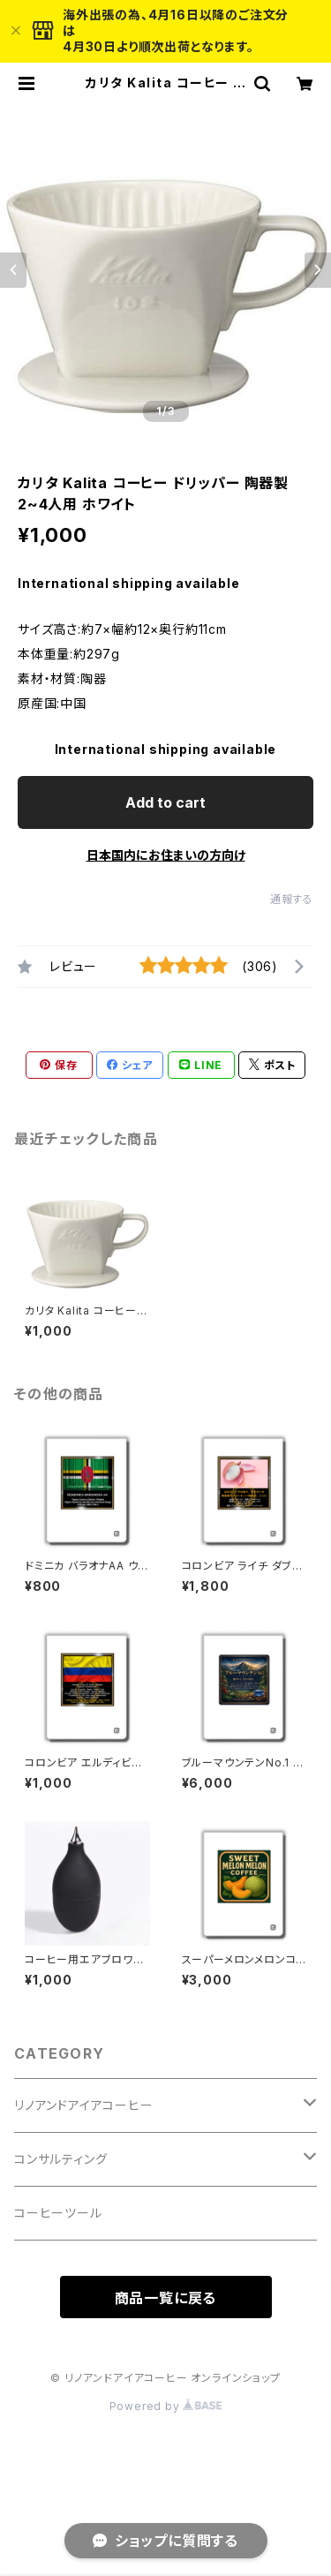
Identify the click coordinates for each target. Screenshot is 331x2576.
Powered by (165, 2406)
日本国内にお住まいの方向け (166, 854)
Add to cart (165, 802)
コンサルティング (60, 2158)
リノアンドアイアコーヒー (84, 2105)
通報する (291, 899)
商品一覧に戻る (166, 2298)
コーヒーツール (58, 2212)
